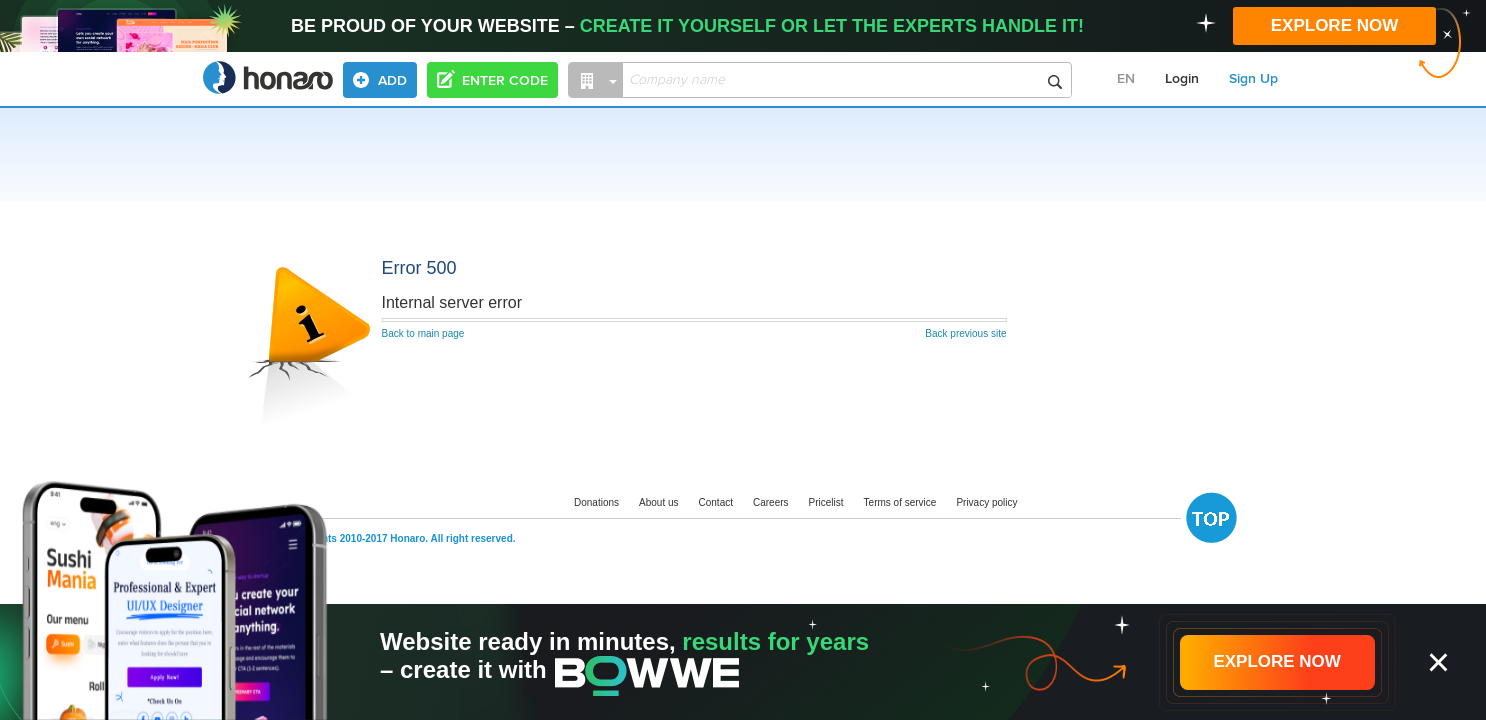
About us (658, 502)
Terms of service (900, 502)
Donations (596, 502)
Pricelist (826, 502)
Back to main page (423, 333)
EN (1126, 79)
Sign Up (1253, 79)
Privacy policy (986, 502)
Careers (771, 502)
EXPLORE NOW (1335, 25)
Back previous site (965, 333)
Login (1182, 79)
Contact (716, 502)
